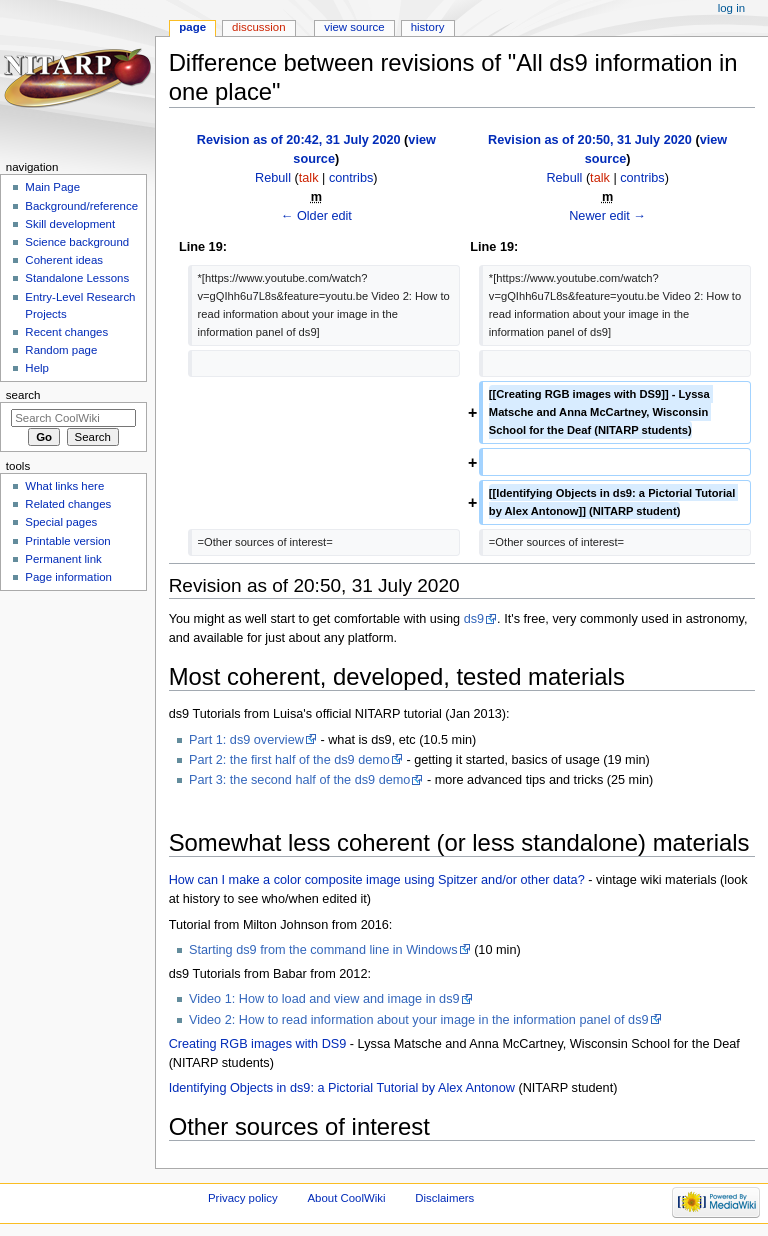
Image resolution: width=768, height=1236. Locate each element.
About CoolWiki (346, 1198)
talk (309, 178)
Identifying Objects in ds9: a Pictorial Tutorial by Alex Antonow (342, 1088)
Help (37, 368)
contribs (351, 178)
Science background (77, 242)
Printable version (67, 541)
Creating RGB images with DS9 (258, 1044)
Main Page (52, 187)
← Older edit (316, 216)
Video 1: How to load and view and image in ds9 (324, 999)
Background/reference (81, 206)
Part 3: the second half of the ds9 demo (299, 780)
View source (354, 27)
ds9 (474, 619)
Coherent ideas (64, 260)
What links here (64, 486)
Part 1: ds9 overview (246, 740)
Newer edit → (607, 216)
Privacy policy (243, 1198)
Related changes (68, 504)
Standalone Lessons (77, 278)
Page (192, 27)
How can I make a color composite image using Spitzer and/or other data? (377, 880)
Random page (61, 350)
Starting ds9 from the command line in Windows (323, 950)
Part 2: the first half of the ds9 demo (289, 760)
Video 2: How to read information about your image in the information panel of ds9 (419, 1020)
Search (23, 395)
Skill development (70, 224)
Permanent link (63, 559)
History (428, 27)
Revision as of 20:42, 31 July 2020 (299, 140)
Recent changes (66, 332)
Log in (731, 8)
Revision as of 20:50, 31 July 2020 (590, 140)
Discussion (258, 27)
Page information (68, 577)
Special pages (61, 522)
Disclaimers (444, 1198)
